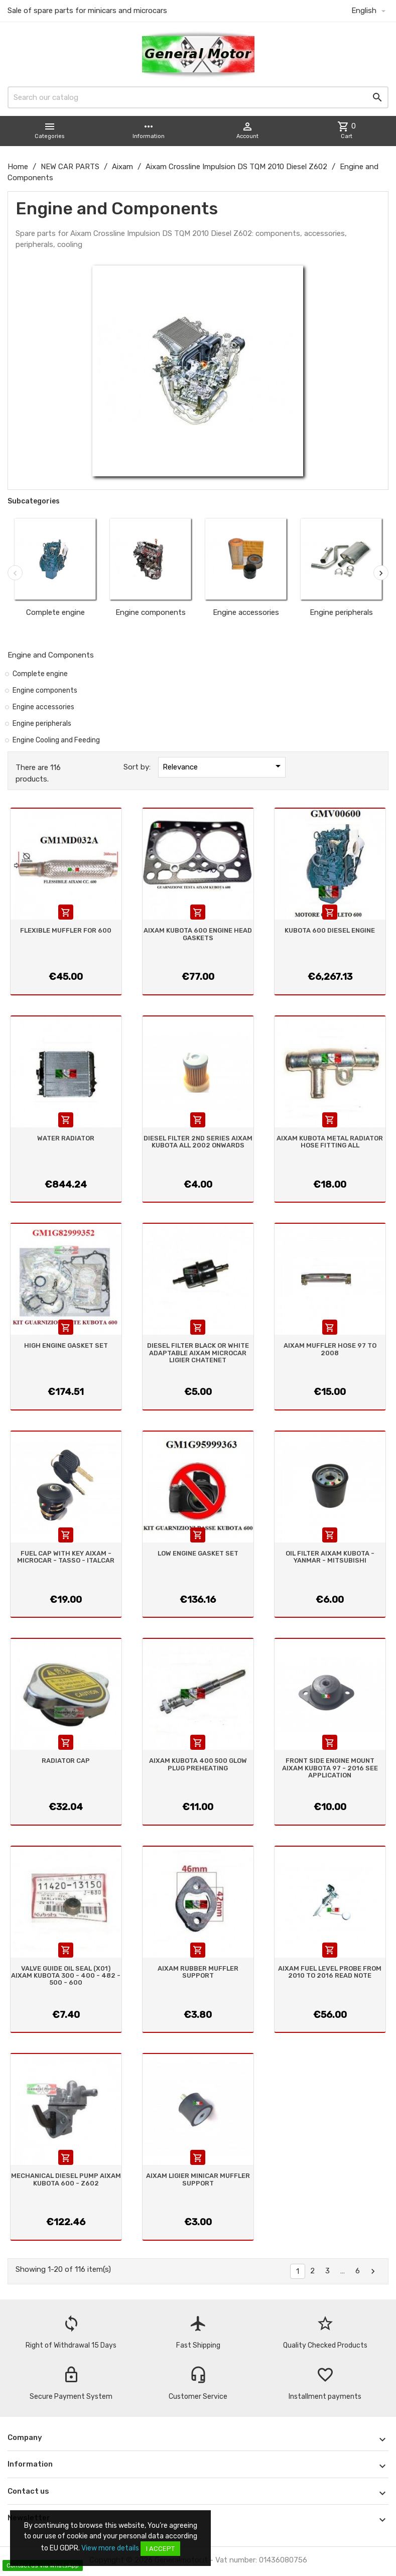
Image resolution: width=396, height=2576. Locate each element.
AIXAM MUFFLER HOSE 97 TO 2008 (330, 1349)
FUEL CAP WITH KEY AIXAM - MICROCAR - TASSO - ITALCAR (65, 1557)
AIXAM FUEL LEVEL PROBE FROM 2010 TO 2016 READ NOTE (329, 1972)
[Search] (198, 97)
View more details (110, 2548)
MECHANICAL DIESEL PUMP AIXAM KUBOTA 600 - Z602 (66, 2179)
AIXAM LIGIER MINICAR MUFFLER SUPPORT (198, 2179)
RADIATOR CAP (66, 1760)
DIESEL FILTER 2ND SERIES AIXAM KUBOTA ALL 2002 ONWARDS (198, 1141)
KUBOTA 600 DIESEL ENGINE (330, 930)
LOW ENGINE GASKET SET (198, 1553)
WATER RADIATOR (65, 1138)
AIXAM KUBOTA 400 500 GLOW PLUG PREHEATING (198, 1764)
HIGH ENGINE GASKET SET (66, 1345)
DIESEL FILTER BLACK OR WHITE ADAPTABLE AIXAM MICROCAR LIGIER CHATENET (198, 1353)
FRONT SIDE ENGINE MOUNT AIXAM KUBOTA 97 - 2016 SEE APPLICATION (330, 1768)
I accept (160, 2548)
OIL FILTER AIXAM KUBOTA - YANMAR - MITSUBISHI (330, 1557)
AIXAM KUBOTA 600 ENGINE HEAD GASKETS (198, 934)
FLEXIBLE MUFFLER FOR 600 (65, 930)
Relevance (223, 766)
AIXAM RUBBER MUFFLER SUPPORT (198, 1972)
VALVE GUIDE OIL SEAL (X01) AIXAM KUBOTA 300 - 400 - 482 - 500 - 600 (65, 1976)
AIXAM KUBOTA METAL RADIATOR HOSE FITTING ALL (330, 1141)
